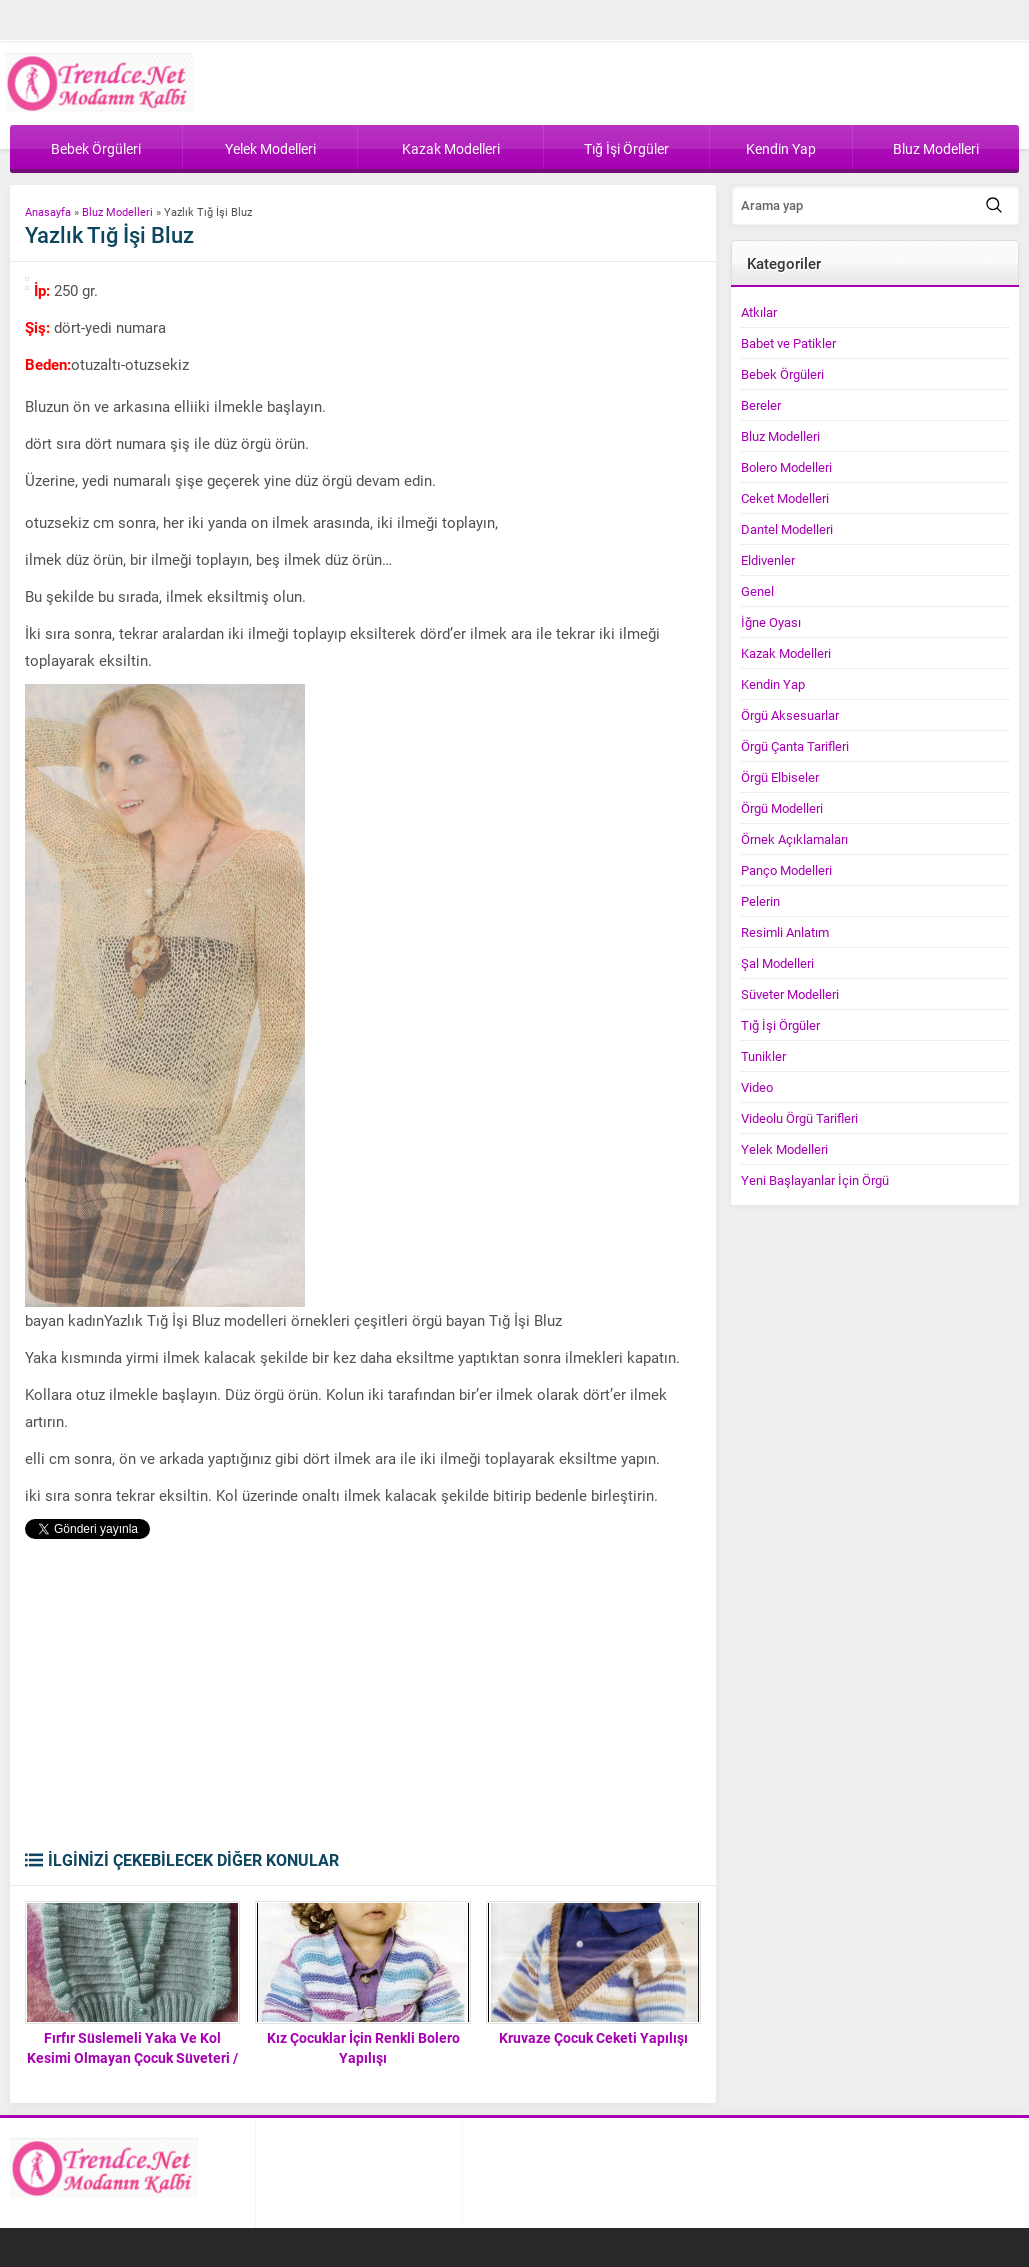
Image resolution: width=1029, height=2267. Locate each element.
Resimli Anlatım (785, 932)
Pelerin (760, 901)
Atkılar (759, 312)
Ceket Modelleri (785, 498)
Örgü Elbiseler (780, 777)
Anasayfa (48, 211)
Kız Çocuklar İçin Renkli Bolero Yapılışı (363, 2047)
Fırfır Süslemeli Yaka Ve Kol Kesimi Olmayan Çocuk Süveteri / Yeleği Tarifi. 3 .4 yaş (132, 2057)
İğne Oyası (771, 622)
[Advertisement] (361, 1699)
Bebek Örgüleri (782, 374)
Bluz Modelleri (117, 211)
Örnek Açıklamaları (794, 839)
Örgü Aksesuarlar (790, 715)
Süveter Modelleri (790, 994)
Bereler (761, 405)
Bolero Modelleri (786, 467)
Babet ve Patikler (788, 343)
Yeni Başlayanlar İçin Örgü (815, 1180)
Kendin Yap (773, 684)
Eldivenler (768, 560)
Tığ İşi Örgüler (780, 1025)
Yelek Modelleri (784, 1149)
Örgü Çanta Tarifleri (795, 746)
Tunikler (763, 1056)
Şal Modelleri (777, 963)
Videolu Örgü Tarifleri (799, 1118)
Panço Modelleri (786, 870)
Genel (757, 591)
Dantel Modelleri (787, 529)
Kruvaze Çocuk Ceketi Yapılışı (593, 2037)
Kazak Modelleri (786, 653)
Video (757, 1087)
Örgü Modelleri (782, 808)
